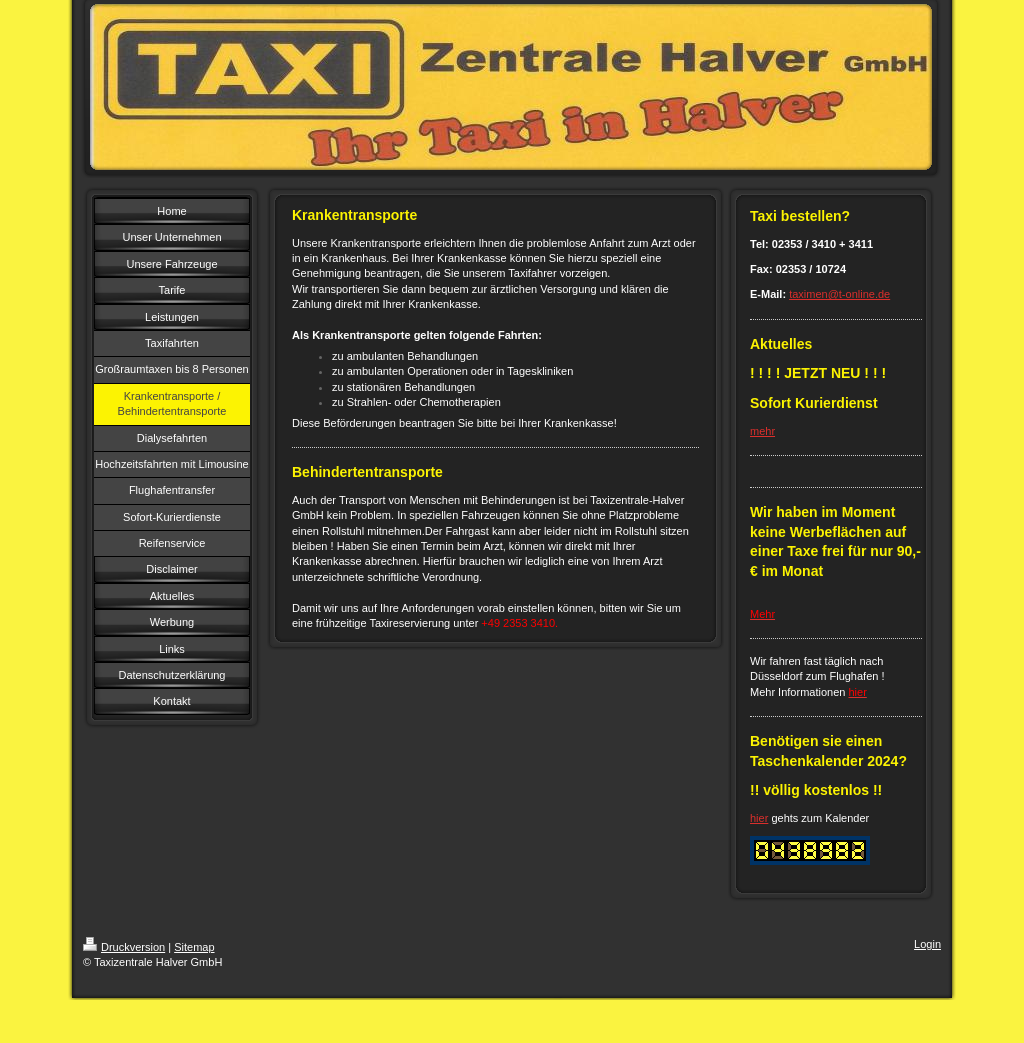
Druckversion (124, 947)
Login (927, 944)
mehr (762, 431)
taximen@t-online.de (839, 294)
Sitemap (194, 947)
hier (759, 818)
